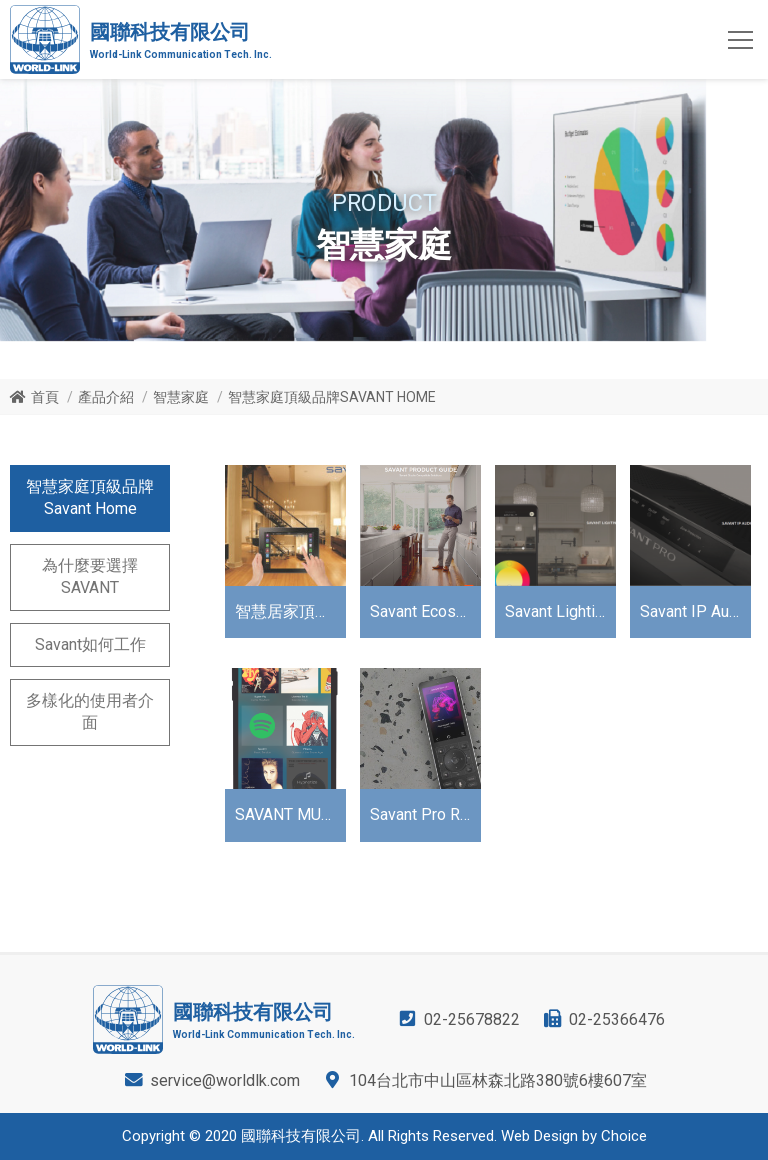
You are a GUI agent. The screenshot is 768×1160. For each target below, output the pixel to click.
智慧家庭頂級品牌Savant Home (90, 497)
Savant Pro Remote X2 (425, 814)
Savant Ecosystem (425, 611)
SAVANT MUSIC (290, 814)
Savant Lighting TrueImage (560, 611)
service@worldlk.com (225, 1080)
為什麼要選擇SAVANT (90, 576)
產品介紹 (106, 397)
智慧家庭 (181, 397)
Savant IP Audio (695, 611)
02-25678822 (472, 1019)
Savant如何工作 (90, 644)
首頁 (45, 397)
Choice (624, 1136)
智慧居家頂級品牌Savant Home (290, 611)
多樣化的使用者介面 (90, 711)
